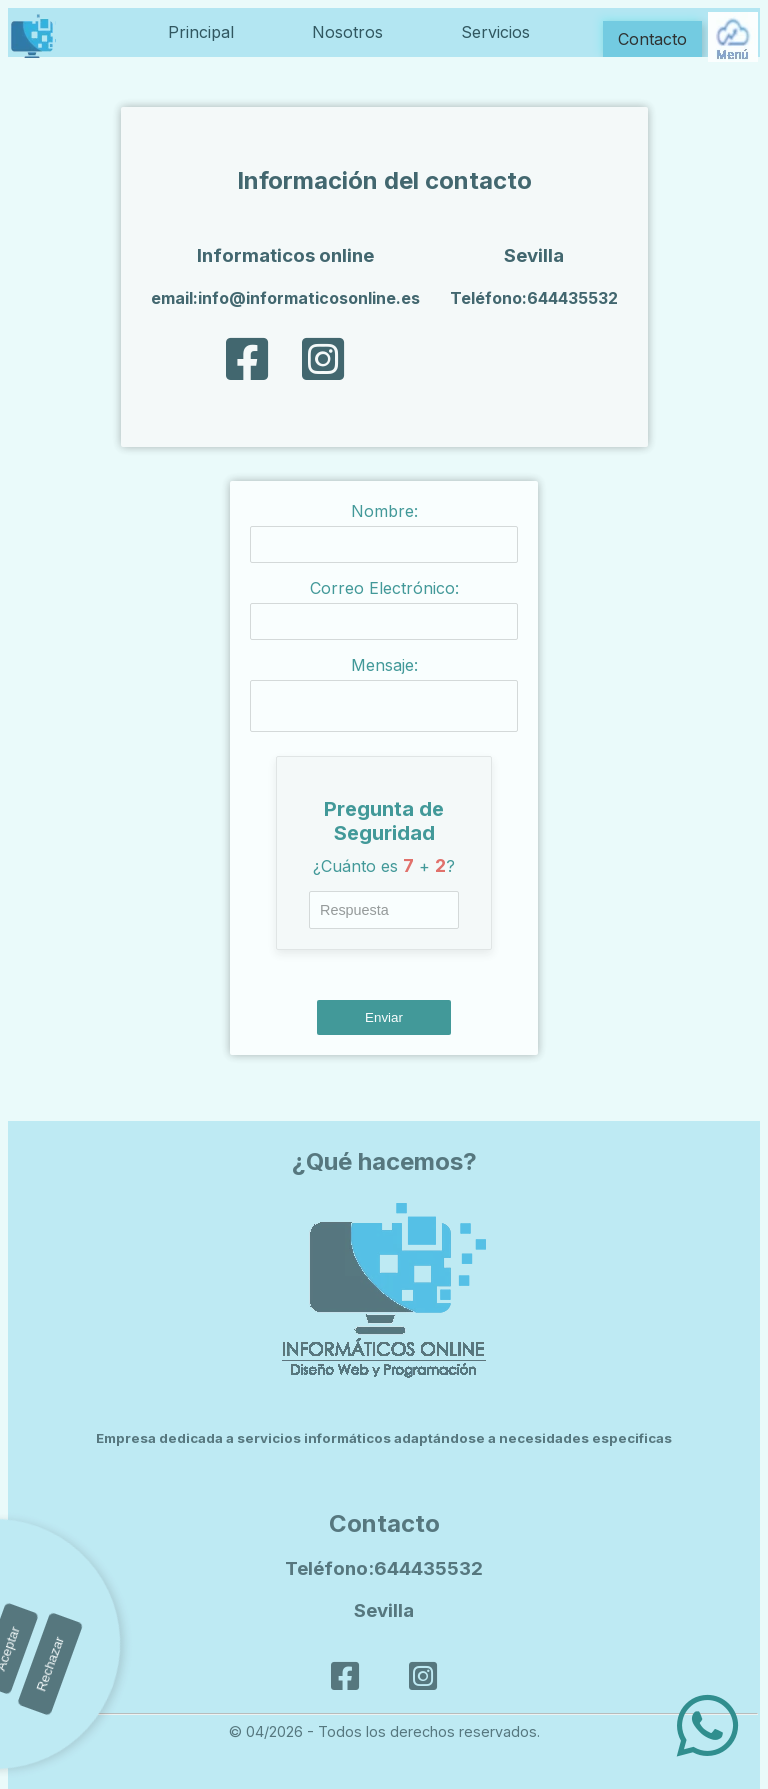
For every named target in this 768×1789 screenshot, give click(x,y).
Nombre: (384, 511)
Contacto (652, 39)
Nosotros (347, 32)
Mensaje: (384, 665)
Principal (201, 32)
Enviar (384, 1023)
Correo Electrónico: (384, 588)
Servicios (495, 32)
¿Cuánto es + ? (384, 871)
